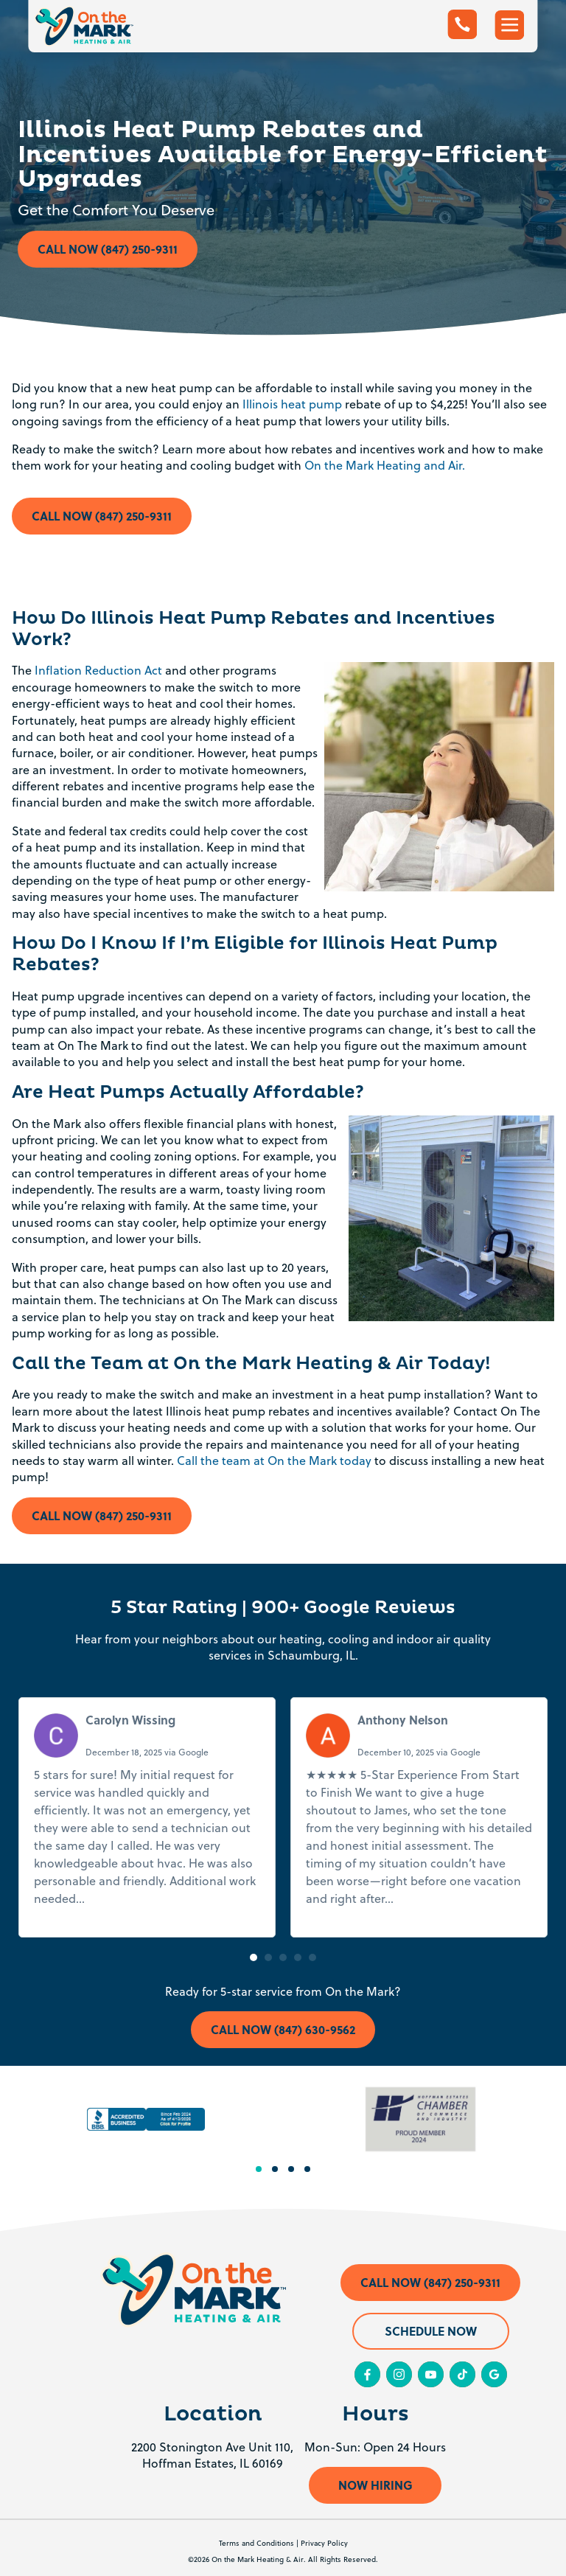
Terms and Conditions (256, 2543)
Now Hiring (375, 2484)
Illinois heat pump (292, 404)
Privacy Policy (324, 2543)
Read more (118, 1898)
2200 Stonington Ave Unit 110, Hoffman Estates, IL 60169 (212, 2455)
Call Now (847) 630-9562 (283, 2029)
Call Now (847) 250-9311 (108, 248)
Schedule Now (431, 2330)
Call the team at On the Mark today (274, 1460)
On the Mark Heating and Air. (384, 465)
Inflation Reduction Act (98, 670)
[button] (253, 1957)
